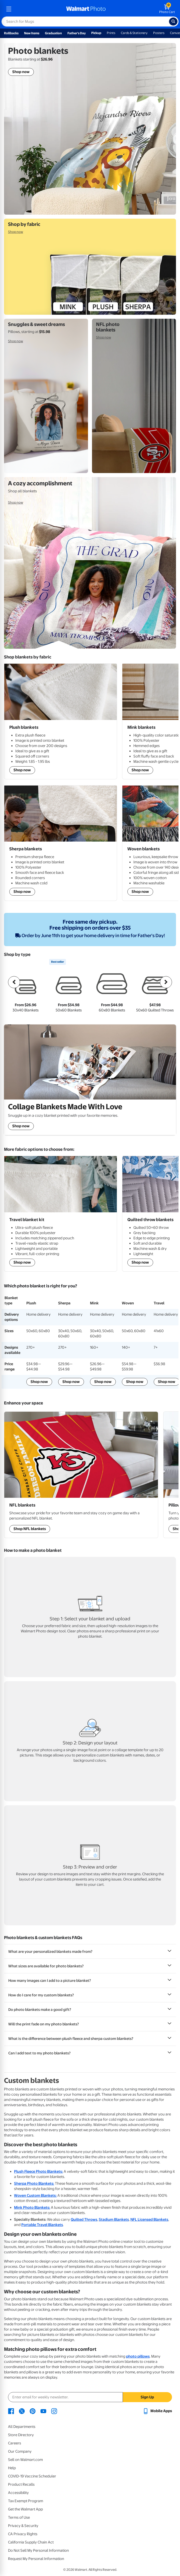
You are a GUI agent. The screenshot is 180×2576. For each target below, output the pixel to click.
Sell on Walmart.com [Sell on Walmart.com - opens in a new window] (25, 2459)
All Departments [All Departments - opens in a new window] (21, 2426)
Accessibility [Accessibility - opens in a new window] (18, 2492)
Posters (158, 33)
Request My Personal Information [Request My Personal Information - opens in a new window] (36, 2558)
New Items (31, 33)
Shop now (21, 1126)
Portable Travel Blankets (42, 2225)
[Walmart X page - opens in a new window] (22, 2411)
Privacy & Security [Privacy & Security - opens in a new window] (23, 2525)
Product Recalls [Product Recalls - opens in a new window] (21, 2484)
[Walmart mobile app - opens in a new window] (157, 2411)
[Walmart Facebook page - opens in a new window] (11, 2411)
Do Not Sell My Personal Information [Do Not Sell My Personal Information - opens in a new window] (38, 2550)
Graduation (53, 33)
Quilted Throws (84, 2219)
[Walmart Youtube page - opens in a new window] (43, 2411)
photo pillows (138, 2356)
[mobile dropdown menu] (9, 9)
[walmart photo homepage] (86, 9)
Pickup (96, 33)
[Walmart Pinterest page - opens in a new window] (33, 2411)
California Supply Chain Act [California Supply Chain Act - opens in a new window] (31, 2542)
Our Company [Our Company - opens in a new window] (20, 2451)
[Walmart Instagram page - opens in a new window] (54, 2411)
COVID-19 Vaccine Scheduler (32, 2476)
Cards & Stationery (134, 33)
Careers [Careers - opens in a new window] (14, 2443)
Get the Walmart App (25, 2509)
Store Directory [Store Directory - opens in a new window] (21, 2435)
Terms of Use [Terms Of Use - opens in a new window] (19, 2517)
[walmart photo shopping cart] (167, 9)
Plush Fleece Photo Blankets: (38, 2171)
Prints (111, 33)
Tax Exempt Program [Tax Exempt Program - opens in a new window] (25, 2501)
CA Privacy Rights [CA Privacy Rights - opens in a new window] (22, 2534)
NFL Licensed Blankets (149, 2219)
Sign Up (147, 2397)
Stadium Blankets (114, 2219)
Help (12, 2468)
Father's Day (76, 33)
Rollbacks (11, 33)
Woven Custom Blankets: (35, 2195)
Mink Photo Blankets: (32, 2207)
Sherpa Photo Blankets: (34, 2183)
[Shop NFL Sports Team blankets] (81, 1474)
